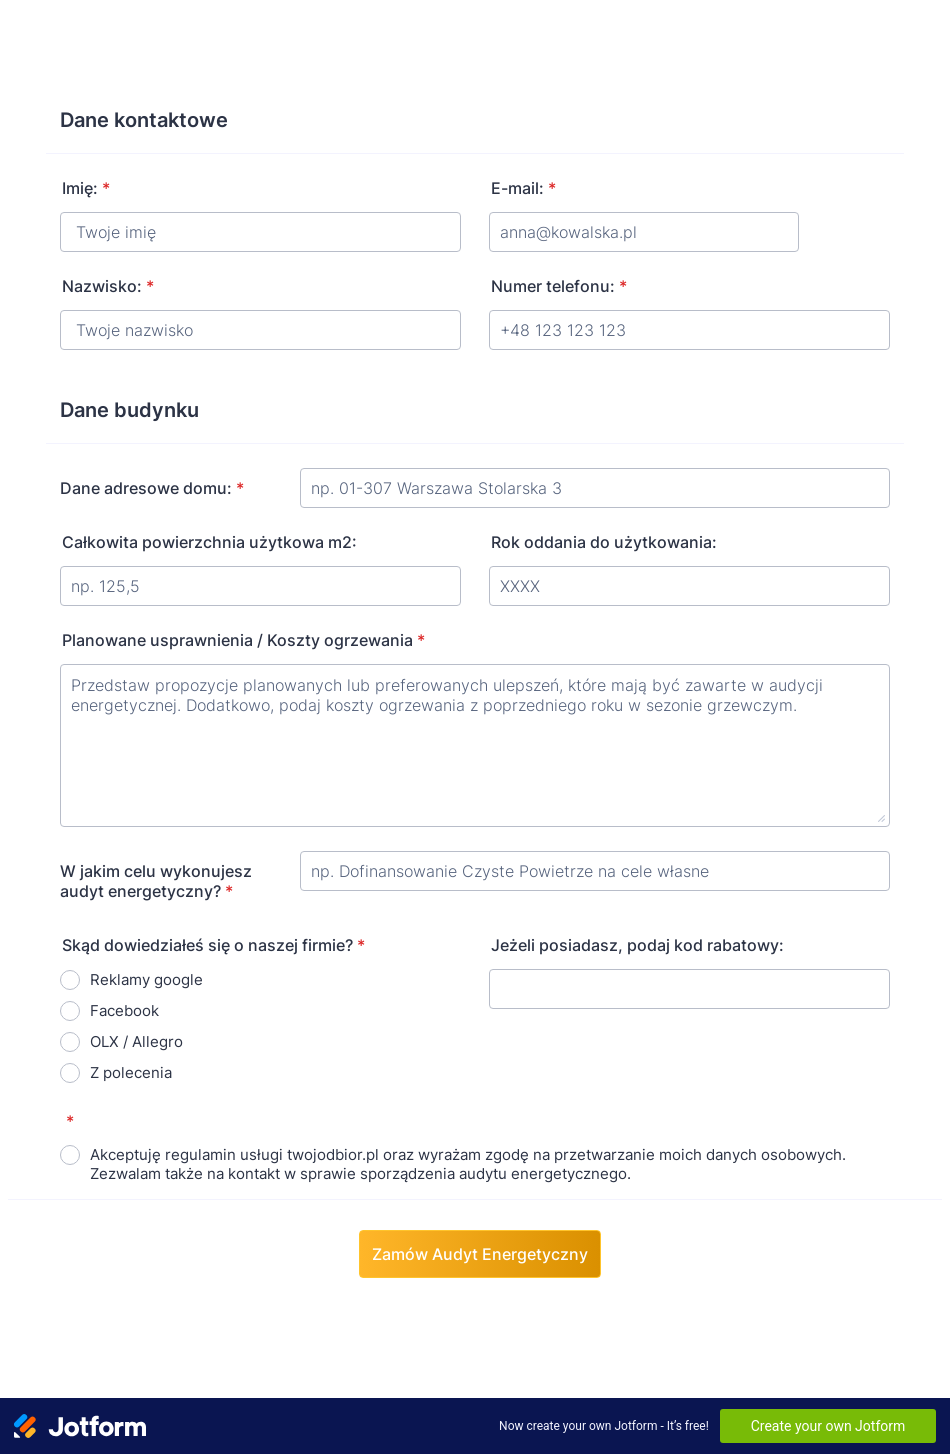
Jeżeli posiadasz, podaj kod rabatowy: (637, 945)
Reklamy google (146, 979)
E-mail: (523, 188)
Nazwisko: (108, 286)
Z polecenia (131, 1072)
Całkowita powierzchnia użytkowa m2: (209, 542)
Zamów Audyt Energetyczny (480, 1254)
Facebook (124, 1010)
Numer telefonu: (559, 286)
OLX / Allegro (136, 1041)
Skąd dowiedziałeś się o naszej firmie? (213, 945)
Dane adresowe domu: (152, 488)
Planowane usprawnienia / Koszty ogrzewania (243, 640)
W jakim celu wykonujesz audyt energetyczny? (156, 881)
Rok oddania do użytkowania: (604, 542)
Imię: (86, 188)
